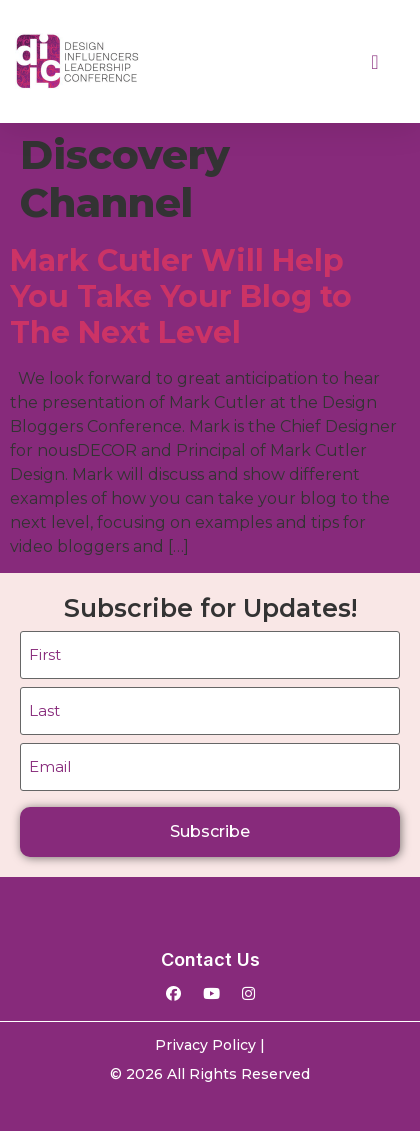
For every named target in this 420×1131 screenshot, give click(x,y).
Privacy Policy (205, 1045)
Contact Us (210, 959)
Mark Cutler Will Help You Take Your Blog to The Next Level (181, 296)
